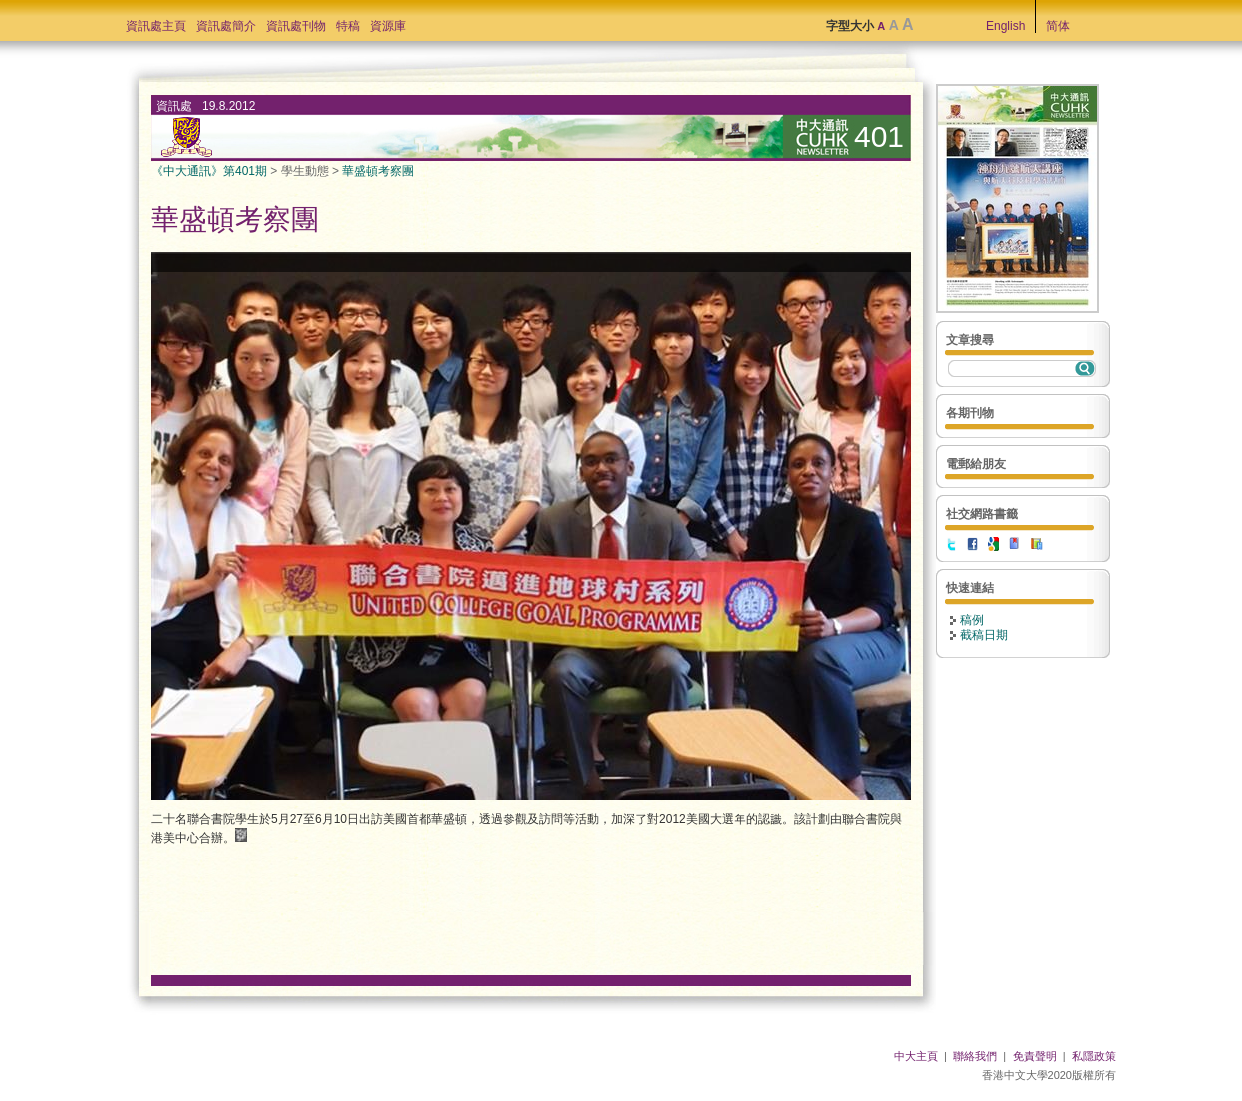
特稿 (348, 26)
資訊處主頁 (156, 26)
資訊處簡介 (226, 26)
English (1005, 26)
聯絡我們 (975, 1056)
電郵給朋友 (976, 464)
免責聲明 (1035, 1056)
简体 (1058, 26)
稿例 (972, 620)
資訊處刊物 (296, 26)
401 (879, 136)
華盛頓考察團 (378, 171)
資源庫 (388, 26)
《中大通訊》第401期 (209, 171)
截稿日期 (984, 635)
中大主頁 (916, 1056)
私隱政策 (1094, 1056)
